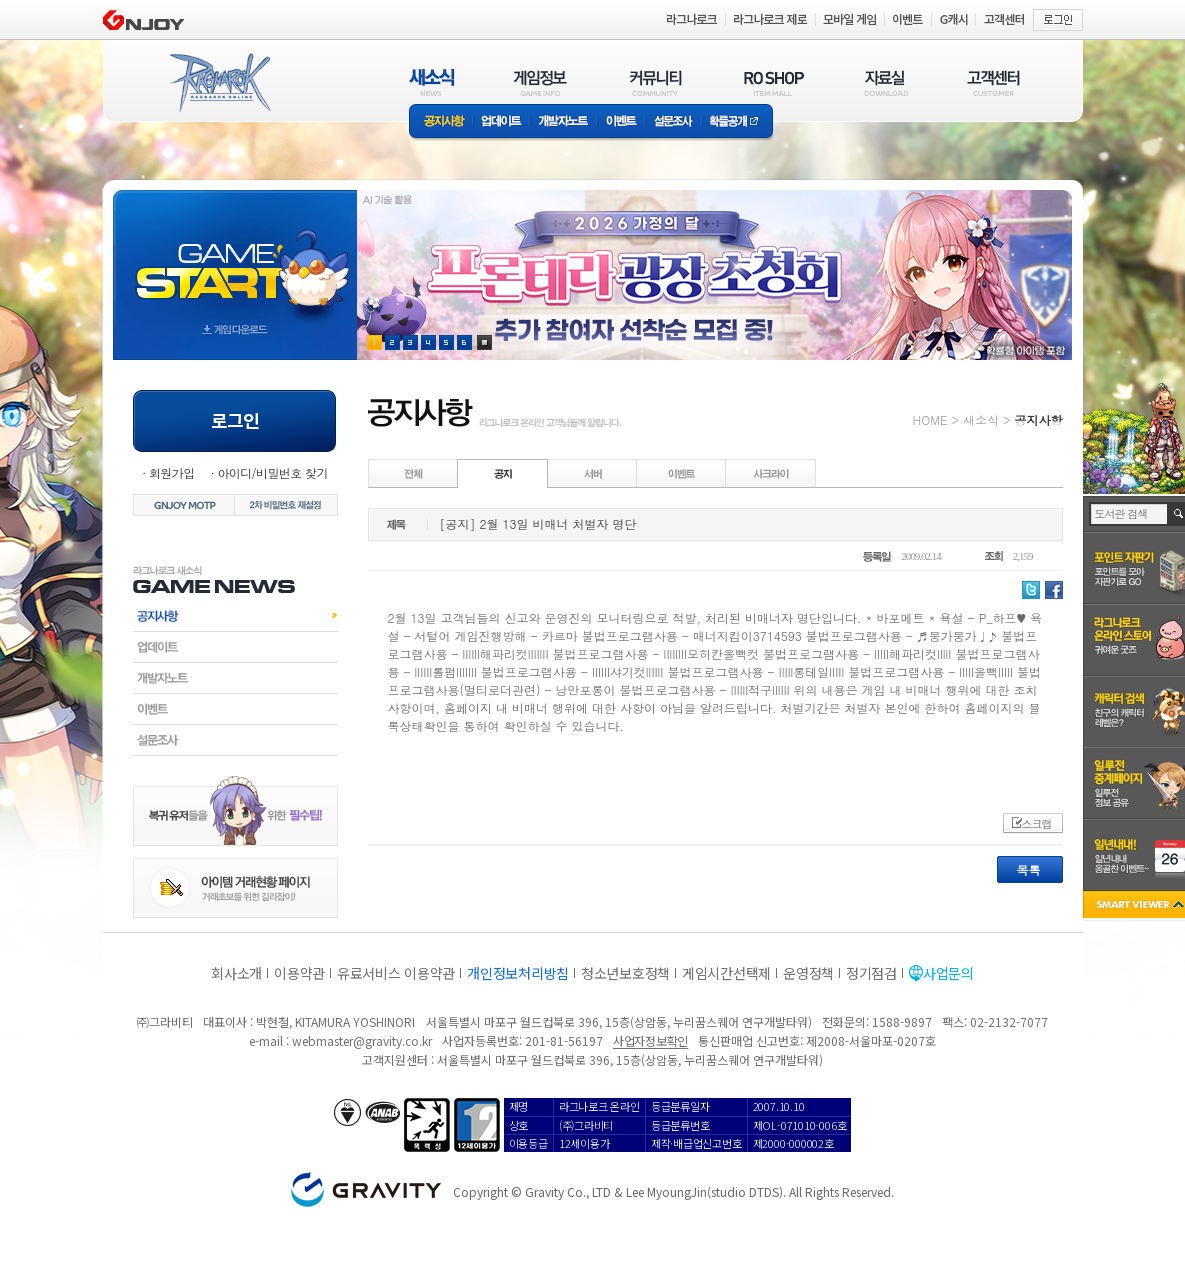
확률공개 (737, 122)
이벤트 (621, 122)
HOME (930, 419)
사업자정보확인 (650, 1040)
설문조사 (673, 122)
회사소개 (236, 973)
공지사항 (441, 122)
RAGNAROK (219, 83)
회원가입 (172, 472)
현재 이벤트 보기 (484, 342)
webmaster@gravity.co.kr (362, 1040)
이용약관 (299, 973)
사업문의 (948, 973)
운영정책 (808, 973)
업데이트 (501, 122)
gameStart (235, 256)
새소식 (981, 419)
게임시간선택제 (726, 973)
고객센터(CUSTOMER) (993, 82)
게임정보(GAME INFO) (540, 82)
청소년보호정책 (625, 973)
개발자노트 (563, 122)
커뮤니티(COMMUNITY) (656, 82)
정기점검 (871, 973)
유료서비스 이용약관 (396, 973)
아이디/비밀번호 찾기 (272, 472)
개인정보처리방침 (518, 973)
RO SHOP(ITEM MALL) (774, 82)
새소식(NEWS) (432, 82)
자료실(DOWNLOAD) (885, 82)
